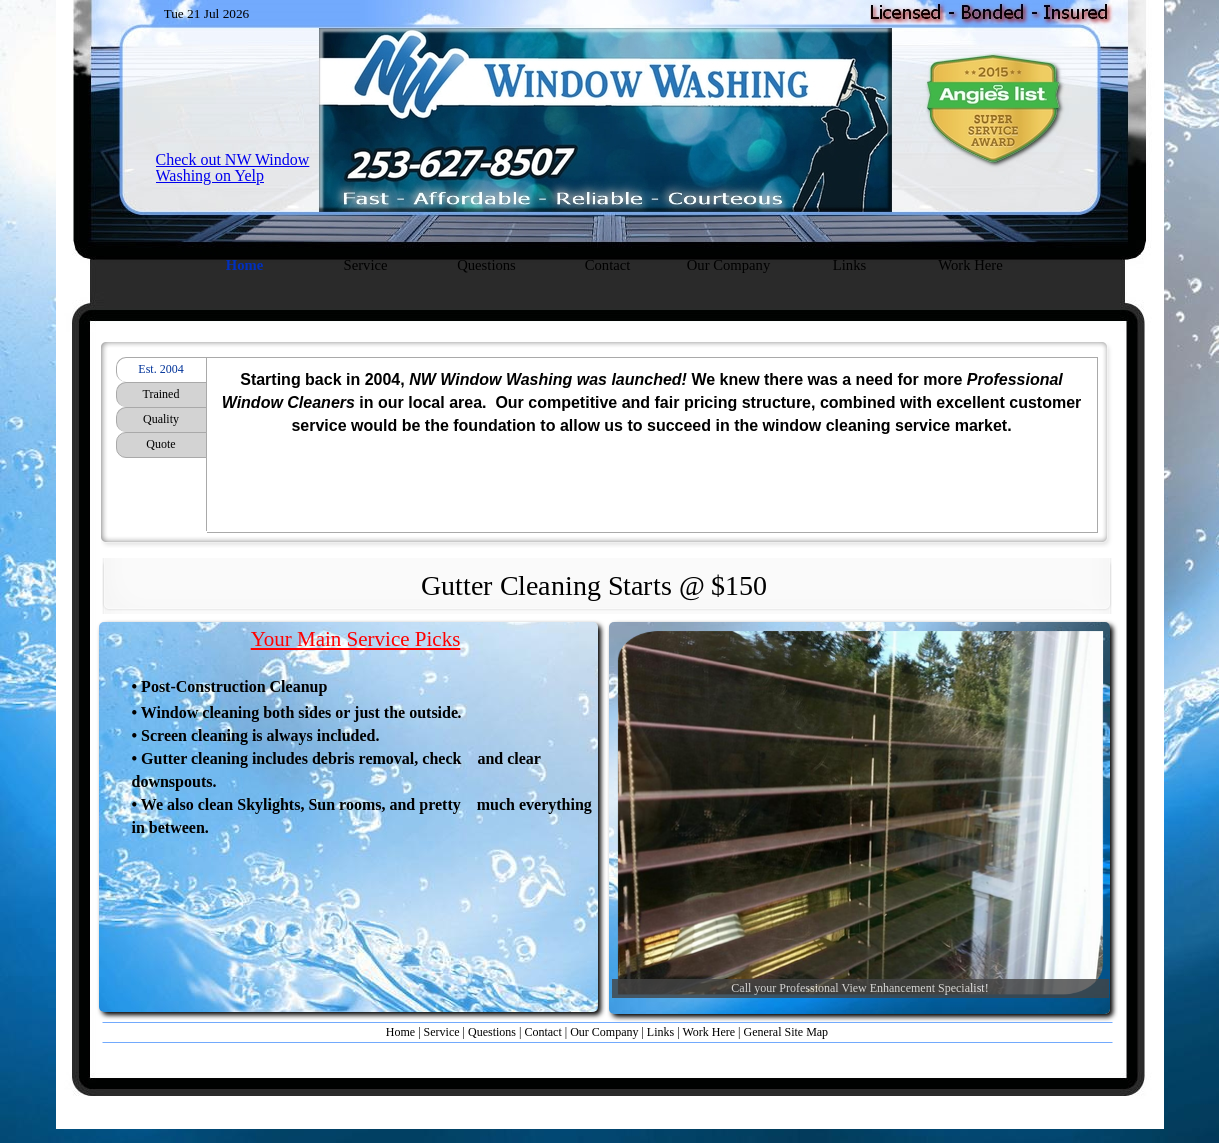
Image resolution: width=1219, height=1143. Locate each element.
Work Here (708, 1032)
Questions (492, 1032)
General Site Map (785, 1032)
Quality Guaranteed (160, 422)
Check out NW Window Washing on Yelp (233, 167)
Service (442, 1032)
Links (660, 1032)
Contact (542, 1032)
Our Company (604, 1032)
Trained (161, 394)
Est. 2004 (160, 369)
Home (402, 1032)
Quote (160, 444)
